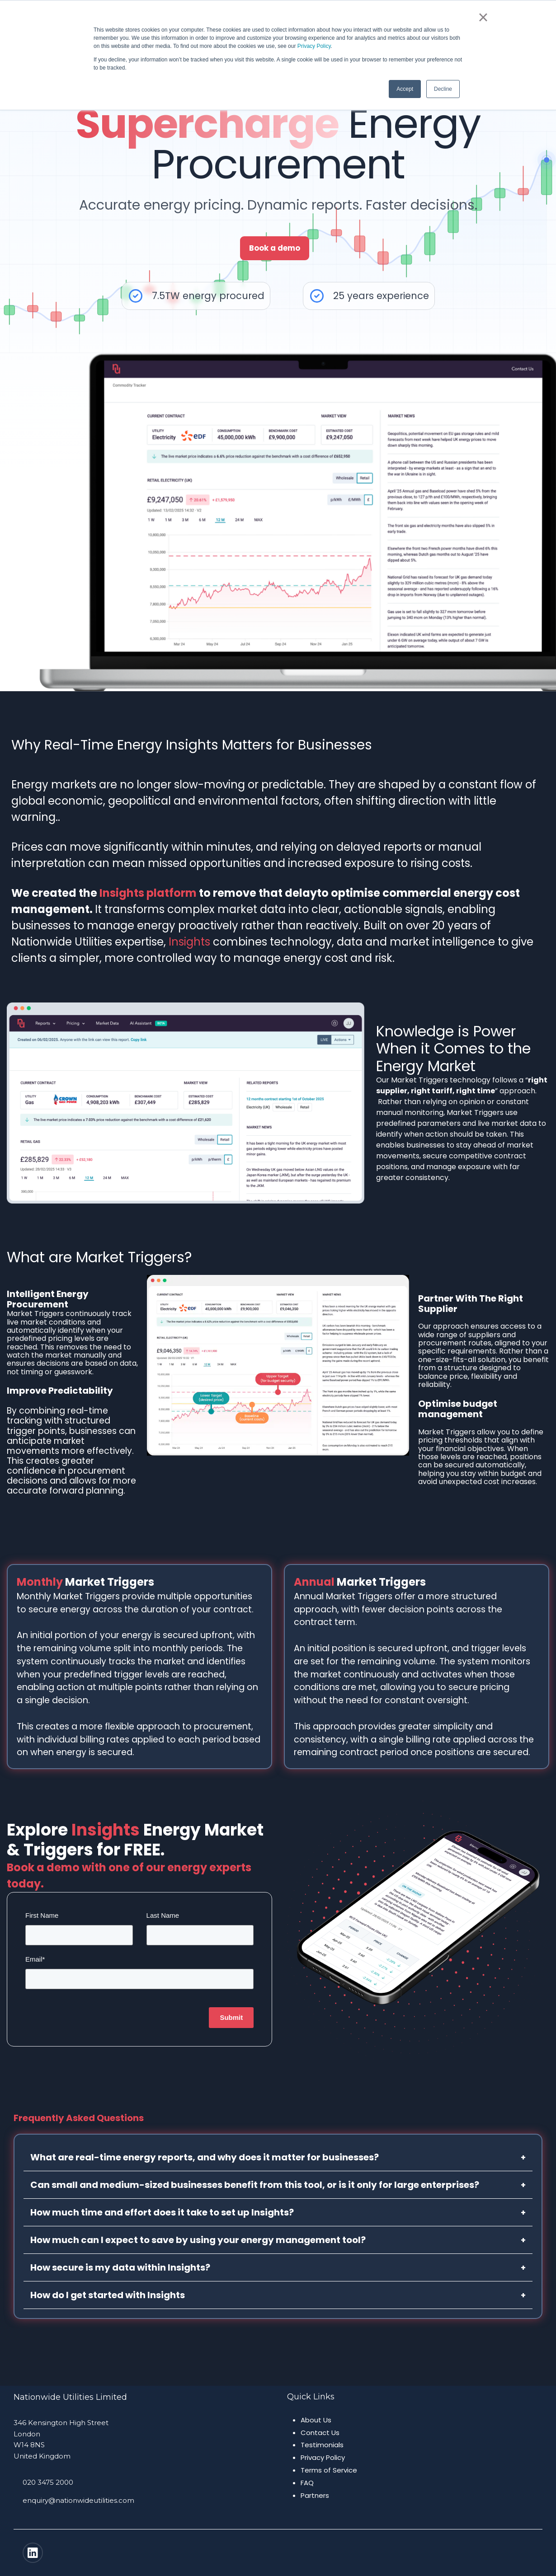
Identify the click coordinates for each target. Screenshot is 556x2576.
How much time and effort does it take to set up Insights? (278, 2212)
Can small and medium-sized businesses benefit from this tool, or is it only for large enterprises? (278, 2184)
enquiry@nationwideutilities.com (78, 2500)
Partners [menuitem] (315, 2495)
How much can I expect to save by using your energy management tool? (278, 2240)
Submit (231, 2017)
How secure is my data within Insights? (278, 2267)
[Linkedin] (33, 2553)
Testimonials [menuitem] (322, 2445)
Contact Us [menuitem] (320, 2432)
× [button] (483, 17)
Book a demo (274, 248)
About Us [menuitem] (316, 2420)
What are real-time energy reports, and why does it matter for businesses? (278, 2157)
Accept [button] (404, 89)
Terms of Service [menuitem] (329, 2470)
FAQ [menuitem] (307, 2482)
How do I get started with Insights (278, 2295)
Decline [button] (443, 89)
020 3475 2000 (48, 2482)
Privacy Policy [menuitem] (323, 2457)
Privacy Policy (314, 46)
